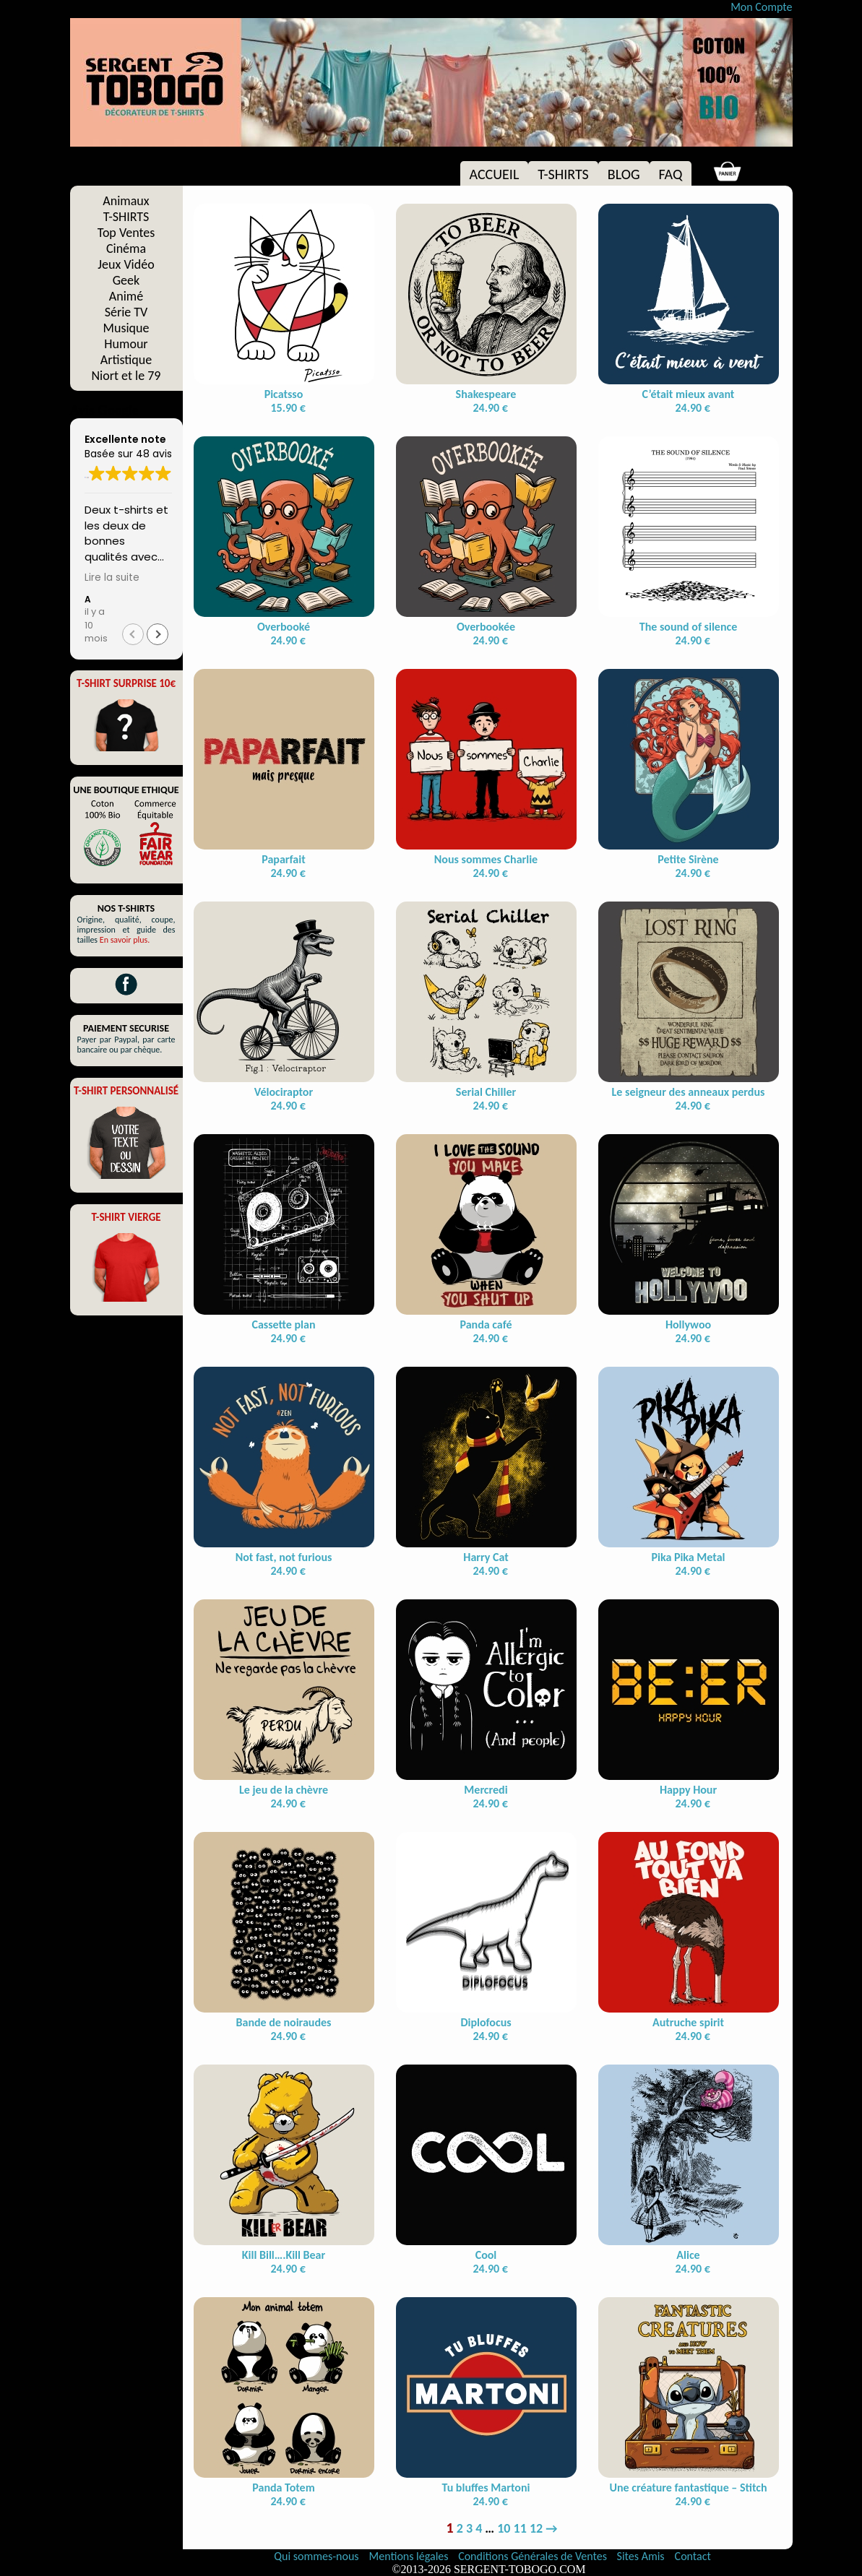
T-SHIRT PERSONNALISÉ (126, 1090)
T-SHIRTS (563, 174)
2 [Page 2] (460, 2528)
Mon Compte (761, 7)
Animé (126, 296)
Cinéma (126, 248)
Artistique (126, 360)
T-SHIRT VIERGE (125, 1217)
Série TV (126, 312)
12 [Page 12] (536, 2528)
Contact (693, 2556)
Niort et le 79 (126, 376)
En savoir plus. (125, 940)
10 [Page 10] (503, 2528)
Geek (126, 280)
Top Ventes (126, 233)
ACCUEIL (495, 174)
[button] (157, 634)
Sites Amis (641, 2556)
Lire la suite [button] (112, 577)
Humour (125, 344)
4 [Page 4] (478, 2528)
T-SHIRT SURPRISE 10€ (126, 683)
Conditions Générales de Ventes (533, 2556)
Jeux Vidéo (126, 264)
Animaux (126, 201)
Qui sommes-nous (316, 2556)
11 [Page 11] (520, 2528)
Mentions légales (410, 2556)
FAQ (671, 174)
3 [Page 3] (469, 2528)
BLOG (624, 174)
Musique (126, 328)
